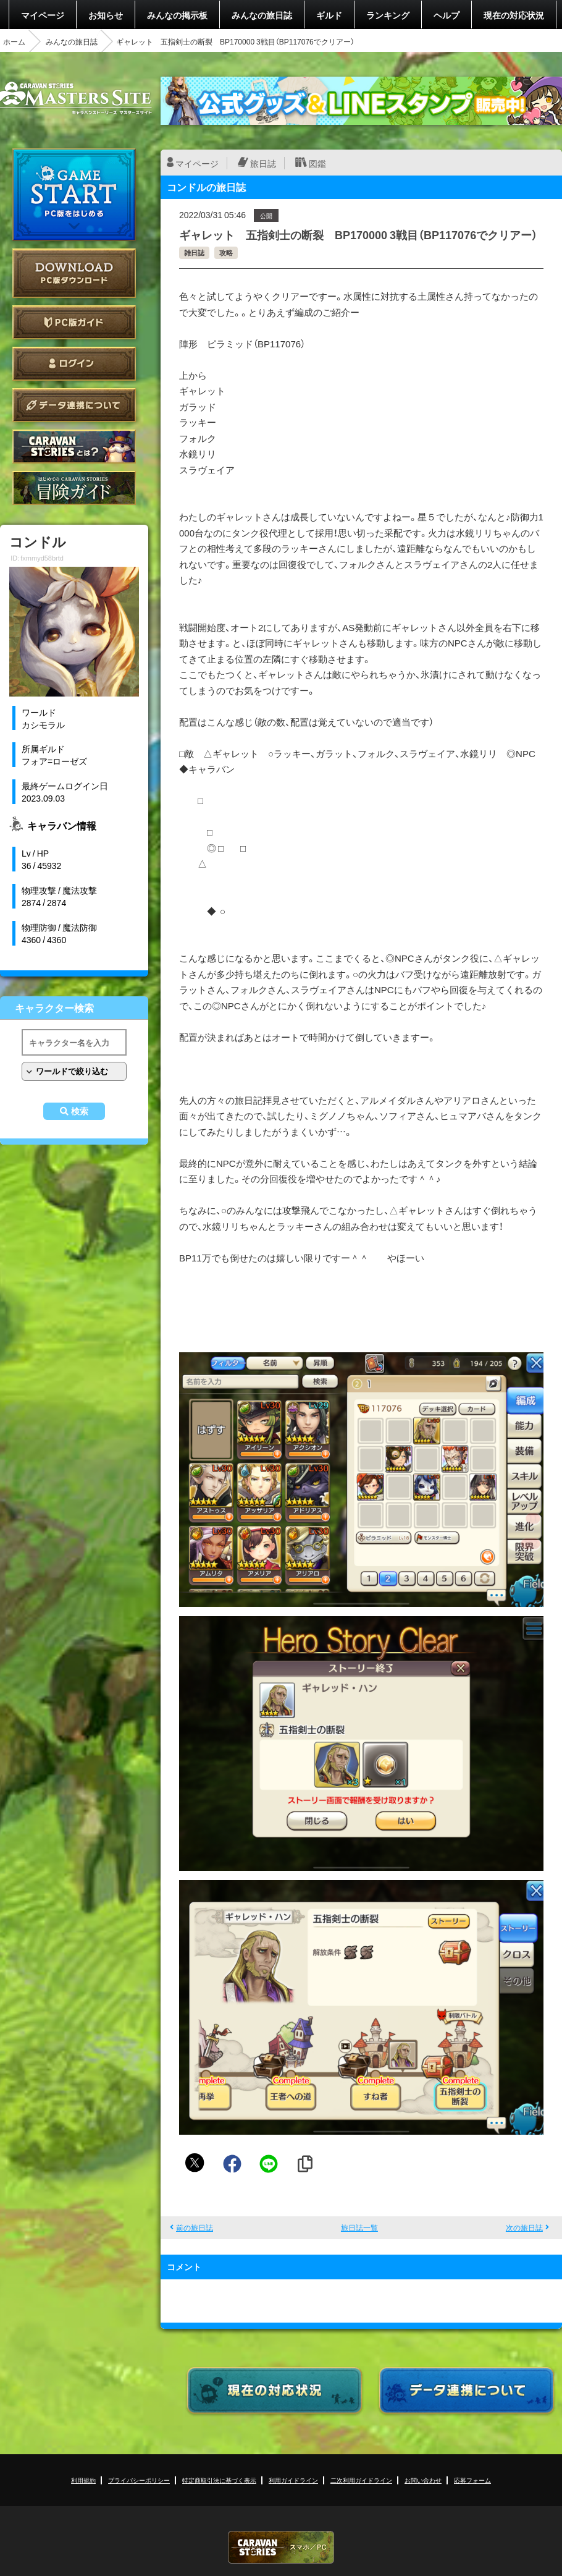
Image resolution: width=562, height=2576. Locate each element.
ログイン (74, 364)
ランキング (387, 15)
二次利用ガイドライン (361, 2480)
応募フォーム (472, 2480)
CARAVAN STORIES (281, 2547)
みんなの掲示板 (177, 15)
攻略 (226, 252)
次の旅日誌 (524, 2227)
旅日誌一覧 (359, 2227)
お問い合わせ (423, 2480)
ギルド (329, 15)
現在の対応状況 (514, 15)
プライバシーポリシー (139, 2480)
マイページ (42, 15)
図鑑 (317, 163)
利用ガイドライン (293, 2480)
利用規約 (83, 2480)
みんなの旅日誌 (262, 15)
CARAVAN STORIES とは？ (74, 447)
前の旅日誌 (194, 2227)
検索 (79, 1111)
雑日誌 (194, 252)
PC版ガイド (74, 322)
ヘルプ (446, 15)
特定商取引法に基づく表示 (219, 2480)
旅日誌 (263, 163)
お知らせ (105, 15)
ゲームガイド (74, 488)
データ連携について (74, 405)
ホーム (14, 41)
